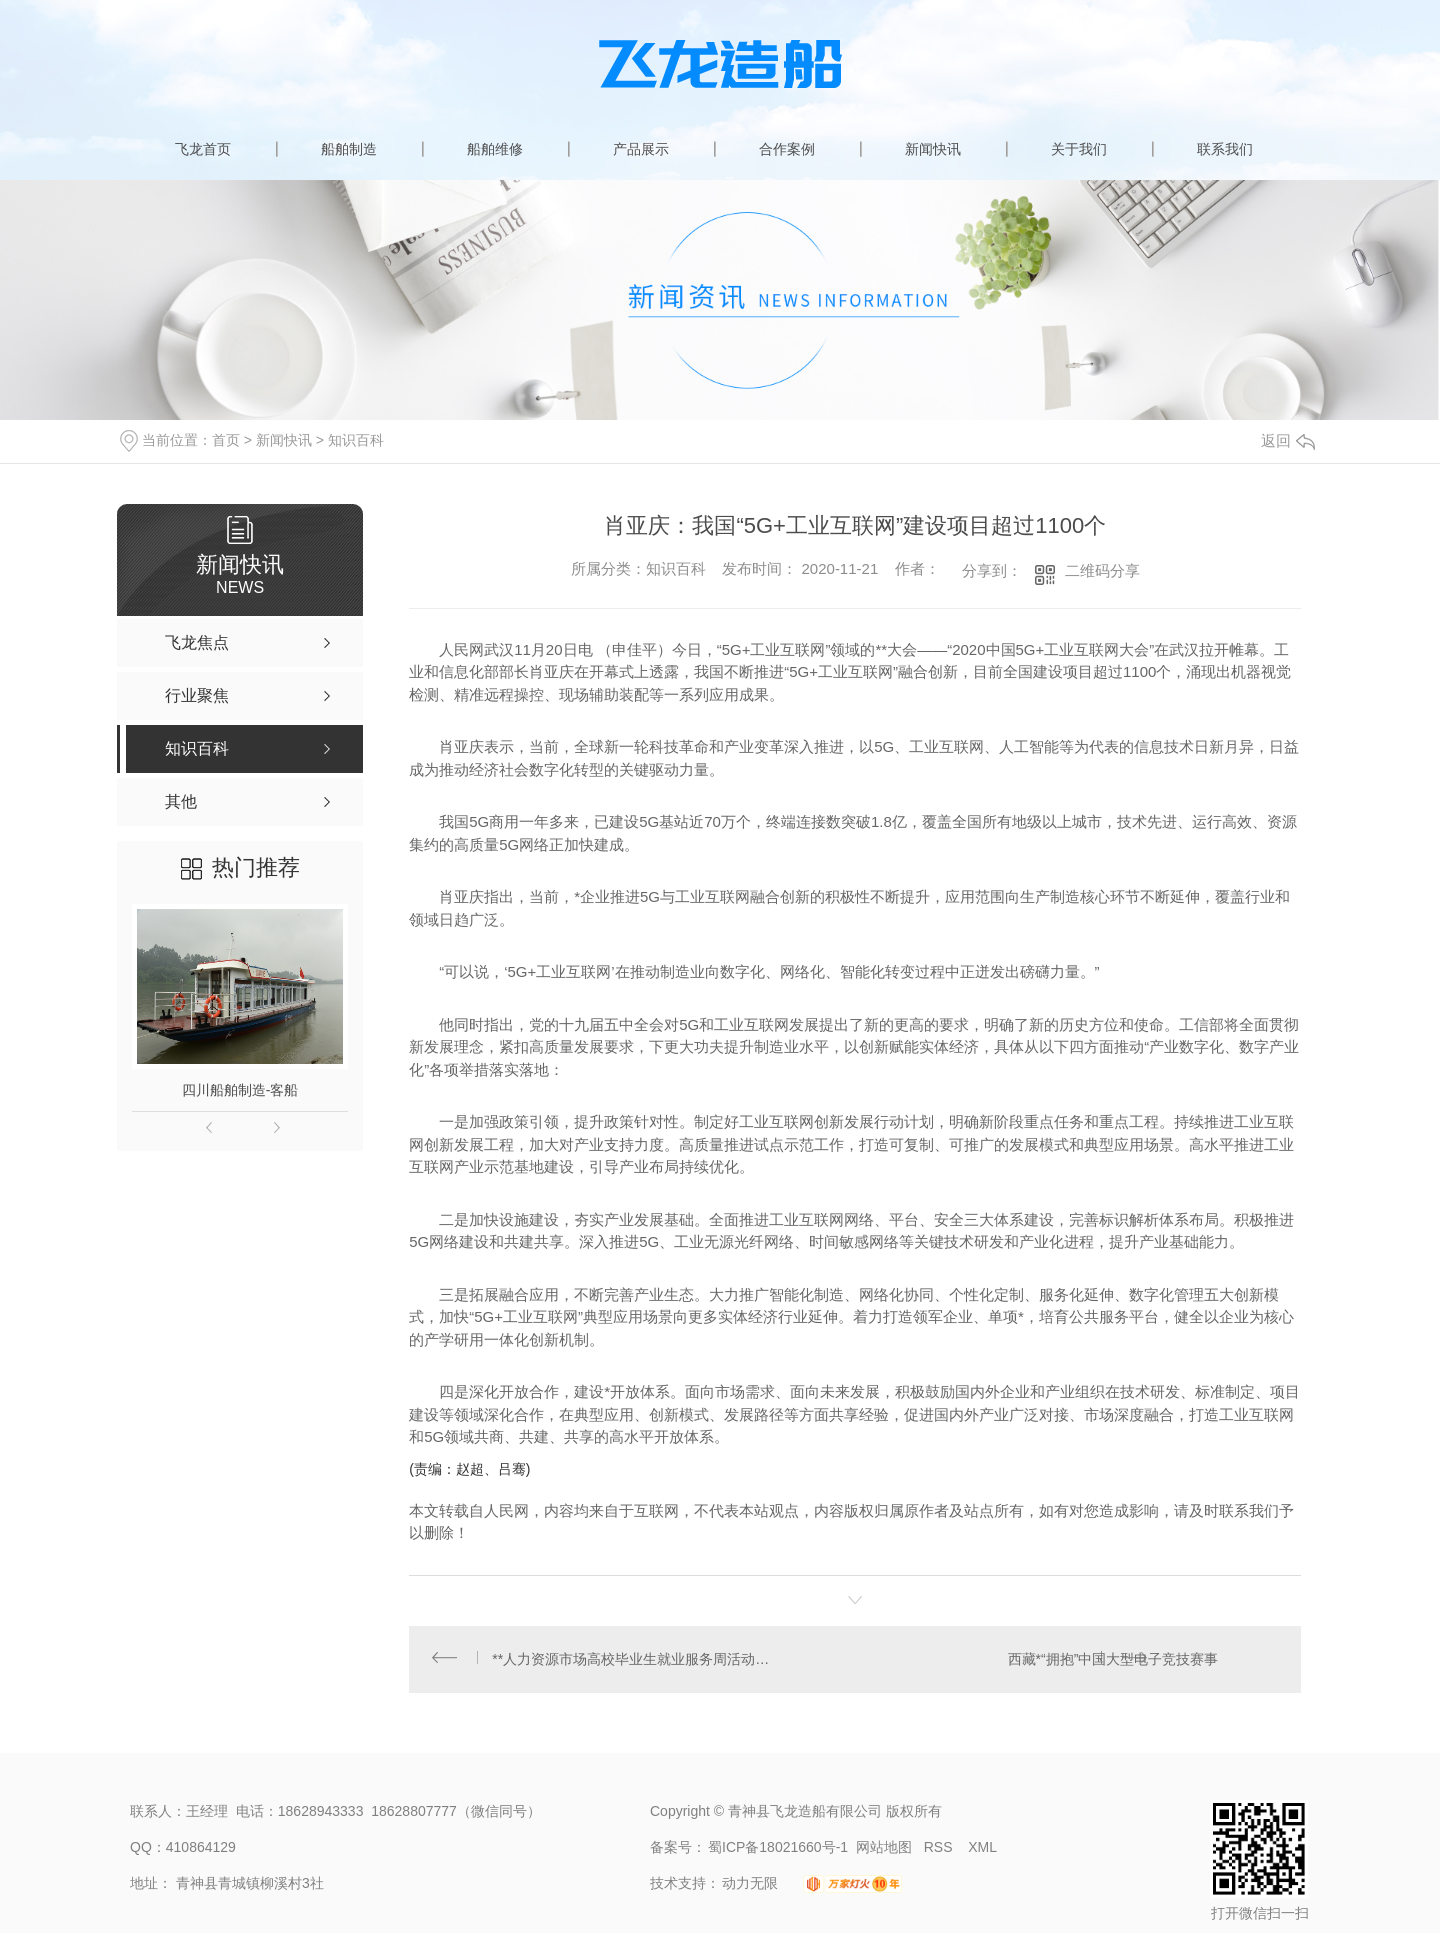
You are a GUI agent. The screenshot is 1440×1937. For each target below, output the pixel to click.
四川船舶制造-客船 (240, 1090)
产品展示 (641, 149)
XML (982, 1851)
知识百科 (356, 440)
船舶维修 (495, 149)
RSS (940, 1851)
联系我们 (1225, 149)
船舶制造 (349, 149)
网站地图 (884, 1851)
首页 (226, 440)
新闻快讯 (933, 149)
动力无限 (750, 1887)
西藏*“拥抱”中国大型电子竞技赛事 (1111, 1661)
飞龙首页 (203, 149)
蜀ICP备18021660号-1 (778, 1851)
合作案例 (787, 149)
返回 (1288, 440)
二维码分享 (1102, 570)
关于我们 (1079, 149)
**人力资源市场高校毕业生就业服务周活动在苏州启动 (632, 1661)
